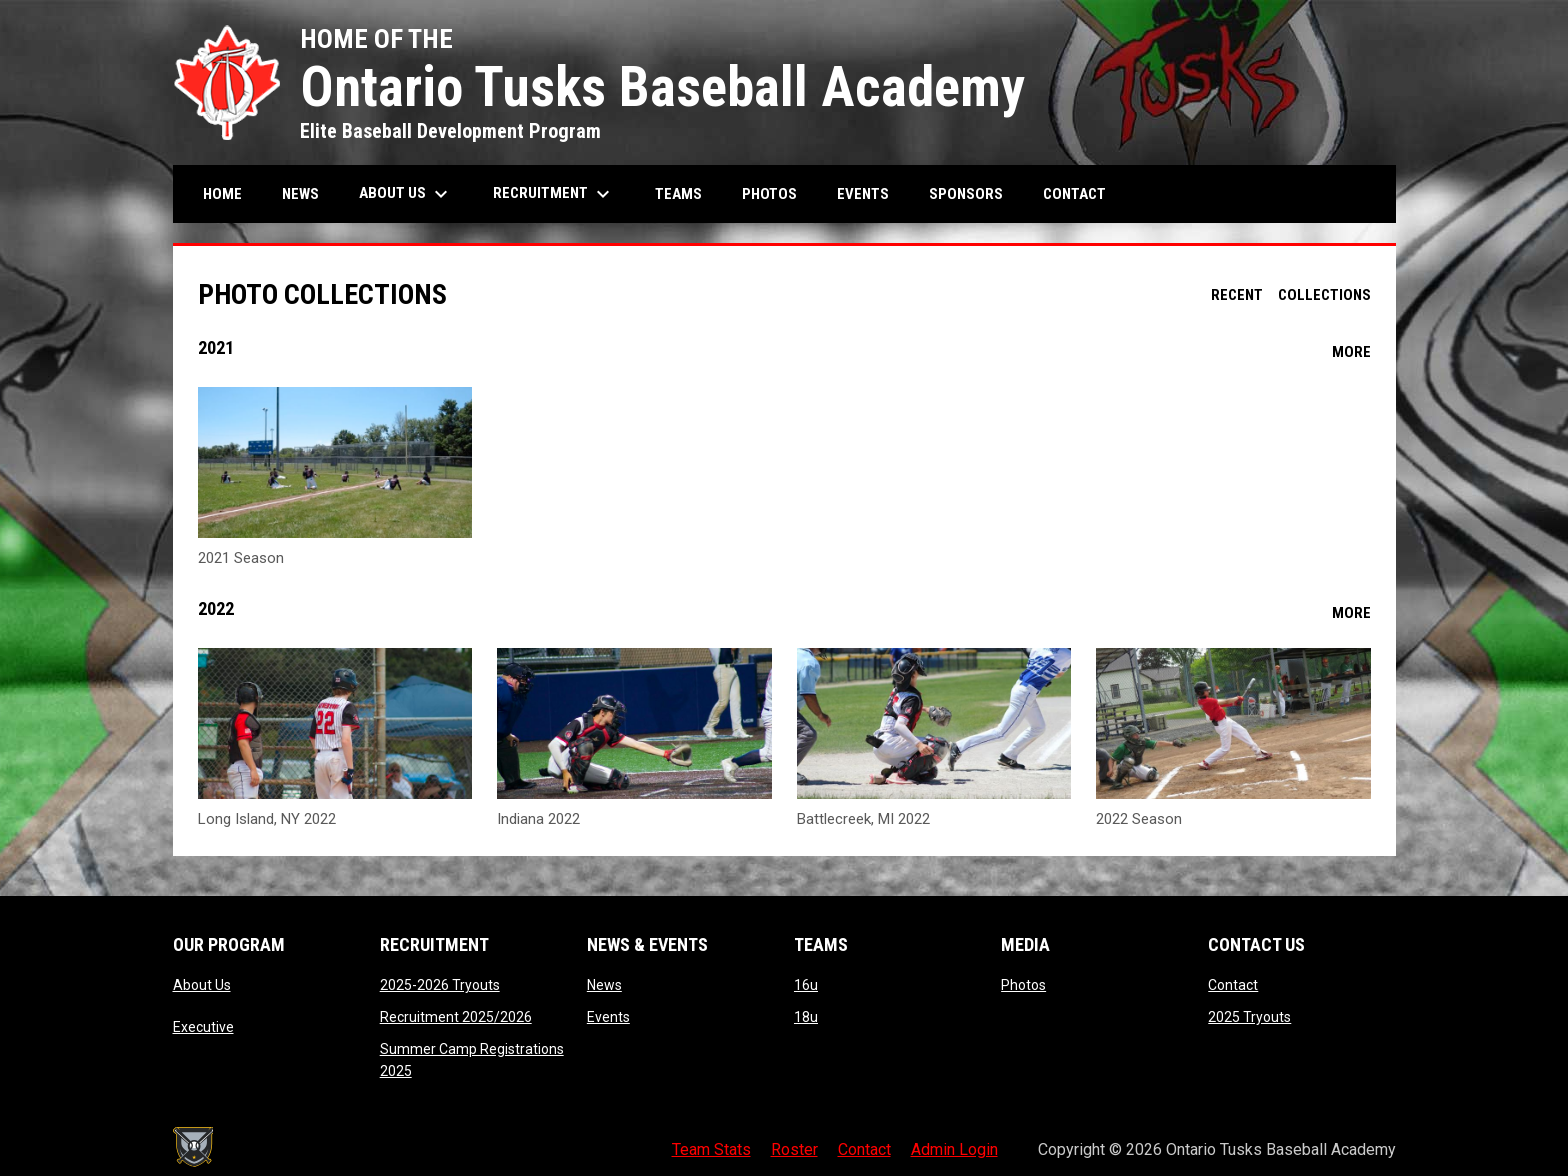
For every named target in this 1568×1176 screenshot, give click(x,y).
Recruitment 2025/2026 (456, 1017)
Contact (1233, 985)
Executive (203, 1027)
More (1351, 352)
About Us (202, 985)
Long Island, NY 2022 (267, 819)
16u (806, 985)
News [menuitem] (300, 194)
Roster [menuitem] (794, 1149)
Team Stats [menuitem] (711, 1149)
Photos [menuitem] (769, 194)
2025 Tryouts (1249, 1017)
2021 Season (241, 558)
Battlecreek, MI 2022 (863, 819)
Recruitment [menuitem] (554, 194)
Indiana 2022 (538, 819)
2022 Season (1139, 819)
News (604, 985)
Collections (1324, 295)
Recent (1237, 295)
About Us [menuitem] (406, 194)
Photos (1023, 985)
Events (608, 1017)
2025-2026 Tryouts (440, 985)
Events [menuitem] (863, 194)
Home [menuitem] (222, 194)
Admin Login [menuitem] (954, 1149)
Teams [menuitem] (678, 194)
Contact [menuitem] (1074, 194)
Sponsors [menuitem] (966, 194)
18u (806, 1017)
